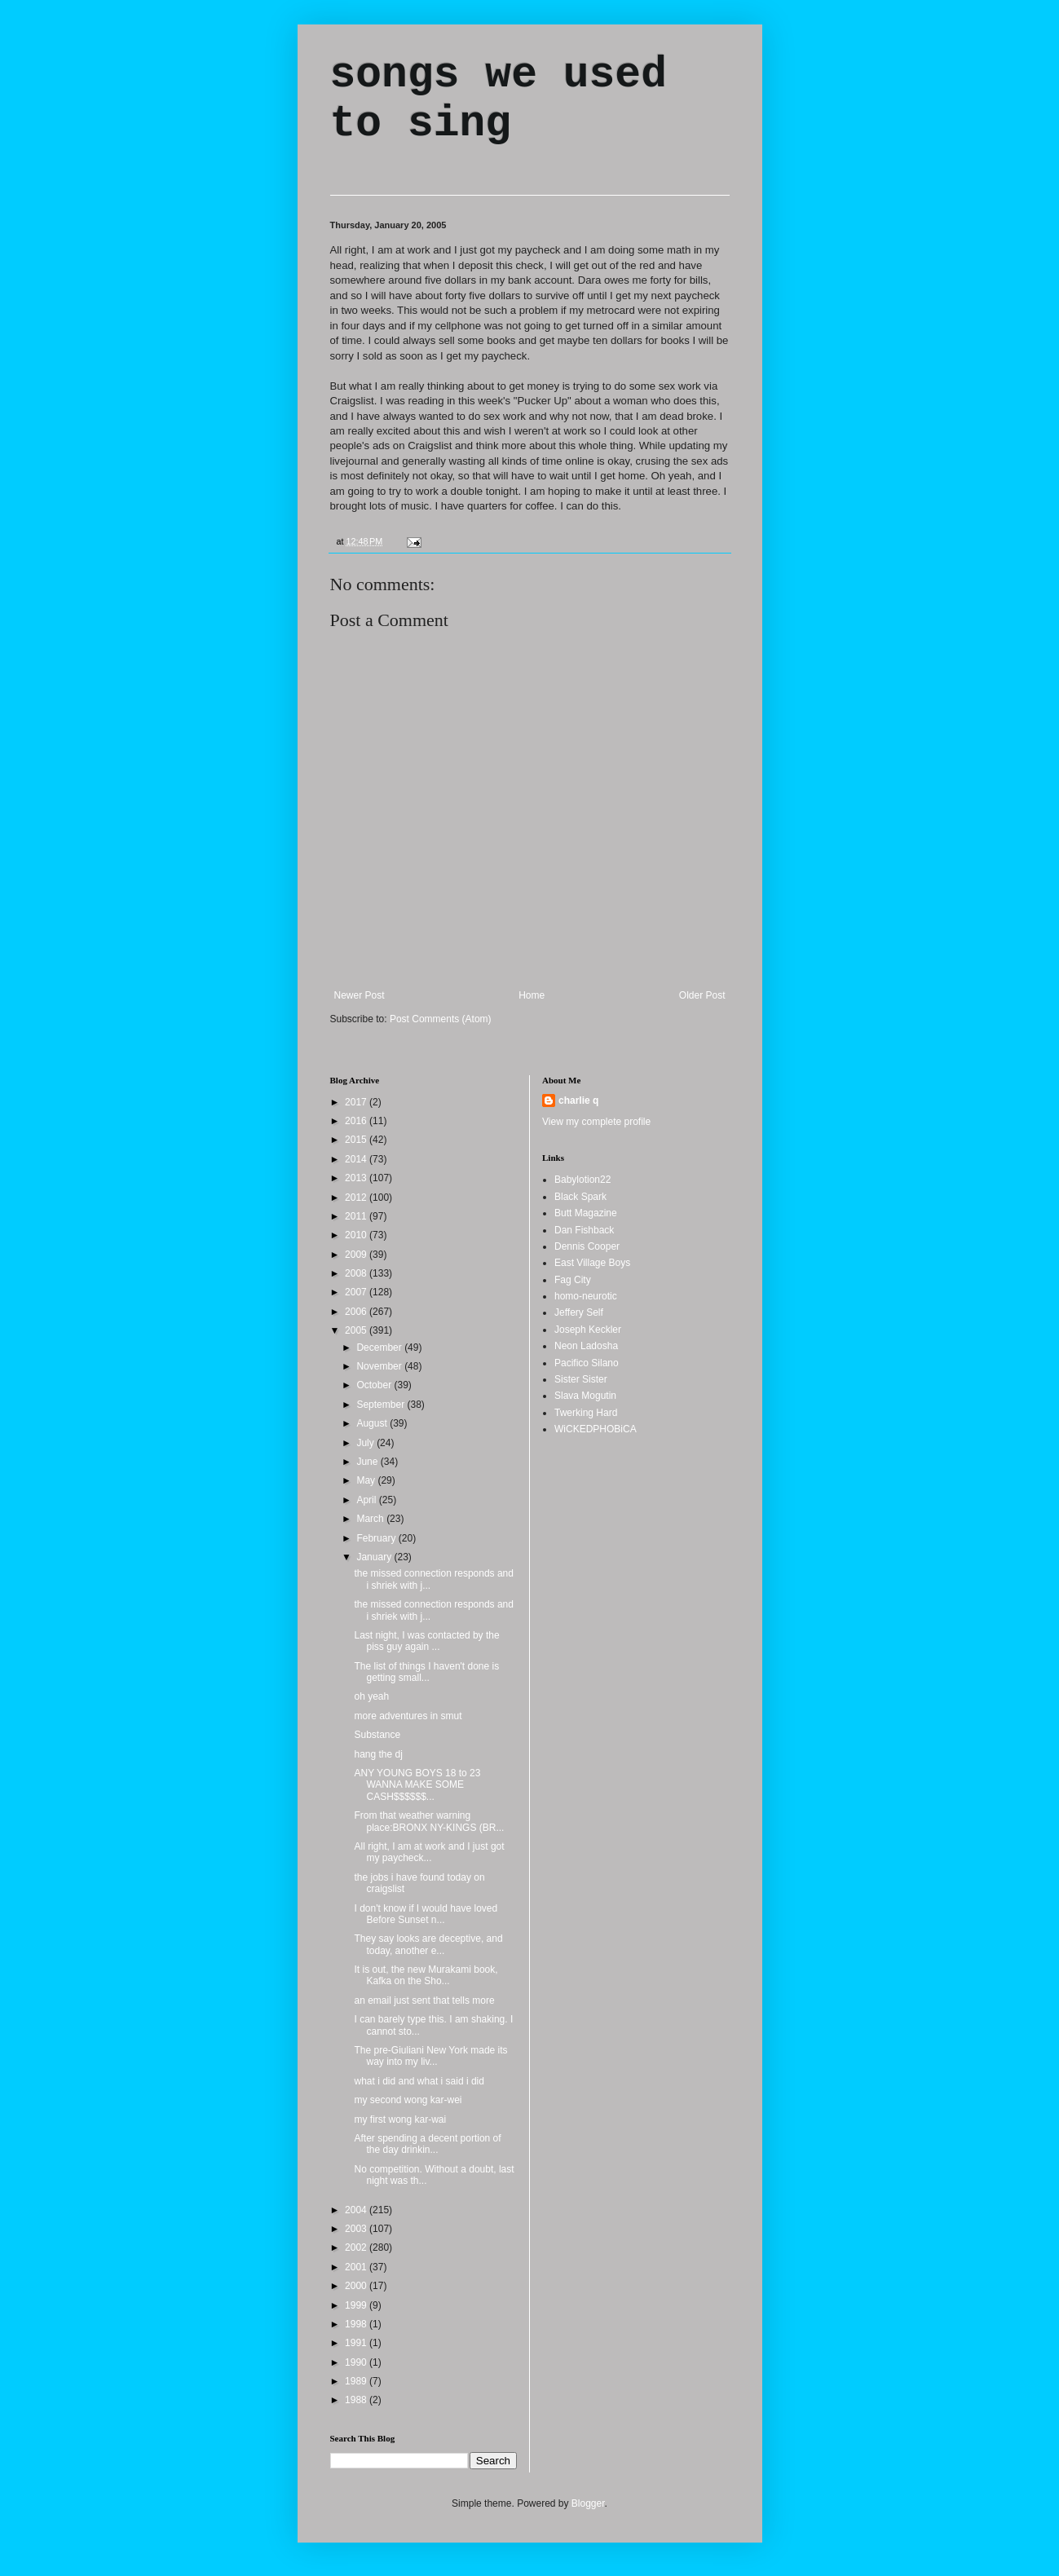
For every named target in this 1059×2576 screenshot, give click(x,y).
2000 (357, 2285)
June (368, 1461)
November (380, 1366)
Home (531, 995)
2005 (357, 1330)
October (375, 1385)
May (366, 1480)
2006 (357, 1311)
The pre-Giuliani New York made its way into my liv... (430, 2055)
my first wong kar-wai (400, 2119)
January (375, 1557)
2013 (357, 1178)
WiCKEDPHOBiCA (595, 1429)
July (366, 1443)
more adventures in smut (407, 1716)
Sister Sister (580, 1379)
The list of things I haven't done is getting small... (426, 1672)
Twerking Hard (585, 1412)
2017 (357, 1102)
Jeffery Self (578, 1312)
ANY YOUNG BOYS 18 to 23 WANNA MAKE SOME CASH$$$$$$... (417, 1784)
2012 (357, 1197)
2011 (357, 1216)
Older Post (702, 995)
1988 (357, 2400)
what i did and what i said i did (418, 2081)
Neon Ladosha (586, 1346)
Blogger (588, 2503)
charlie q (578, 1100)
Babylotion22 (582, 1179)
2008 (357, 1273)
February (377, 1538)
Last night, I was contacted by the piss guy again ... (426, 1641)
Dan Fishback (584, 1230)
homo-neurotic (585, 1296)
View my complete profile (596, 1121)
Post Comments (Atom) (441, 1019)
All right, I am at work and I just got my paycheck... (429, 1852)
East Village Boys (592, 1262)
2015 (357, 1139)
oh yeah (371, 1696)
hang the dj (378, 1754)
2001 (357, 2267)
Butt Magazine (585, 1213)
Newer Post (359, 995)
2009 (357, 1254)
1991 (357, 2343)
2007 (357, 1292)
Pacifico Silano (586, 1363)
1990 (357, 2362)
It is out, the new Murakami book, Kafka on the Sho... (425, 1975)
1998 (357, 2324)
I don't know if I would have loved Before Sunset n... (425, 1914)
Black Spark (580, 1196)
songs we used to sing (498, 99)
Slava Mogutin (585, 1395)
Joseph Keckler (587, 1329)
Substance (377, 1734)
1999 (357, 2305)
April (367, 1500)
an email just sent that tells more (424, 2000)
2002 (357, 2247)
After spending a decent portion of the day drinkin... (427, 2144)
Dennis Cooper (587, 1246)
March (371, 1518)
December (380, 1347)
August (373, 1423)
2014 (357, 1159)
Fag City (572, 1280)
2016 (357, 1121)
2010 (357, 1235)
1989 (357, 2381)
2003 (357, 2228)
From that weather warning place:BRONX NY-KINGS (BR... (429, 1821)
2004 (357, 2210)
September (381, 1404)
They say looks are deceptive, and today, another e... (428, 1944)
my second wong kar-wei (407, 2100)
